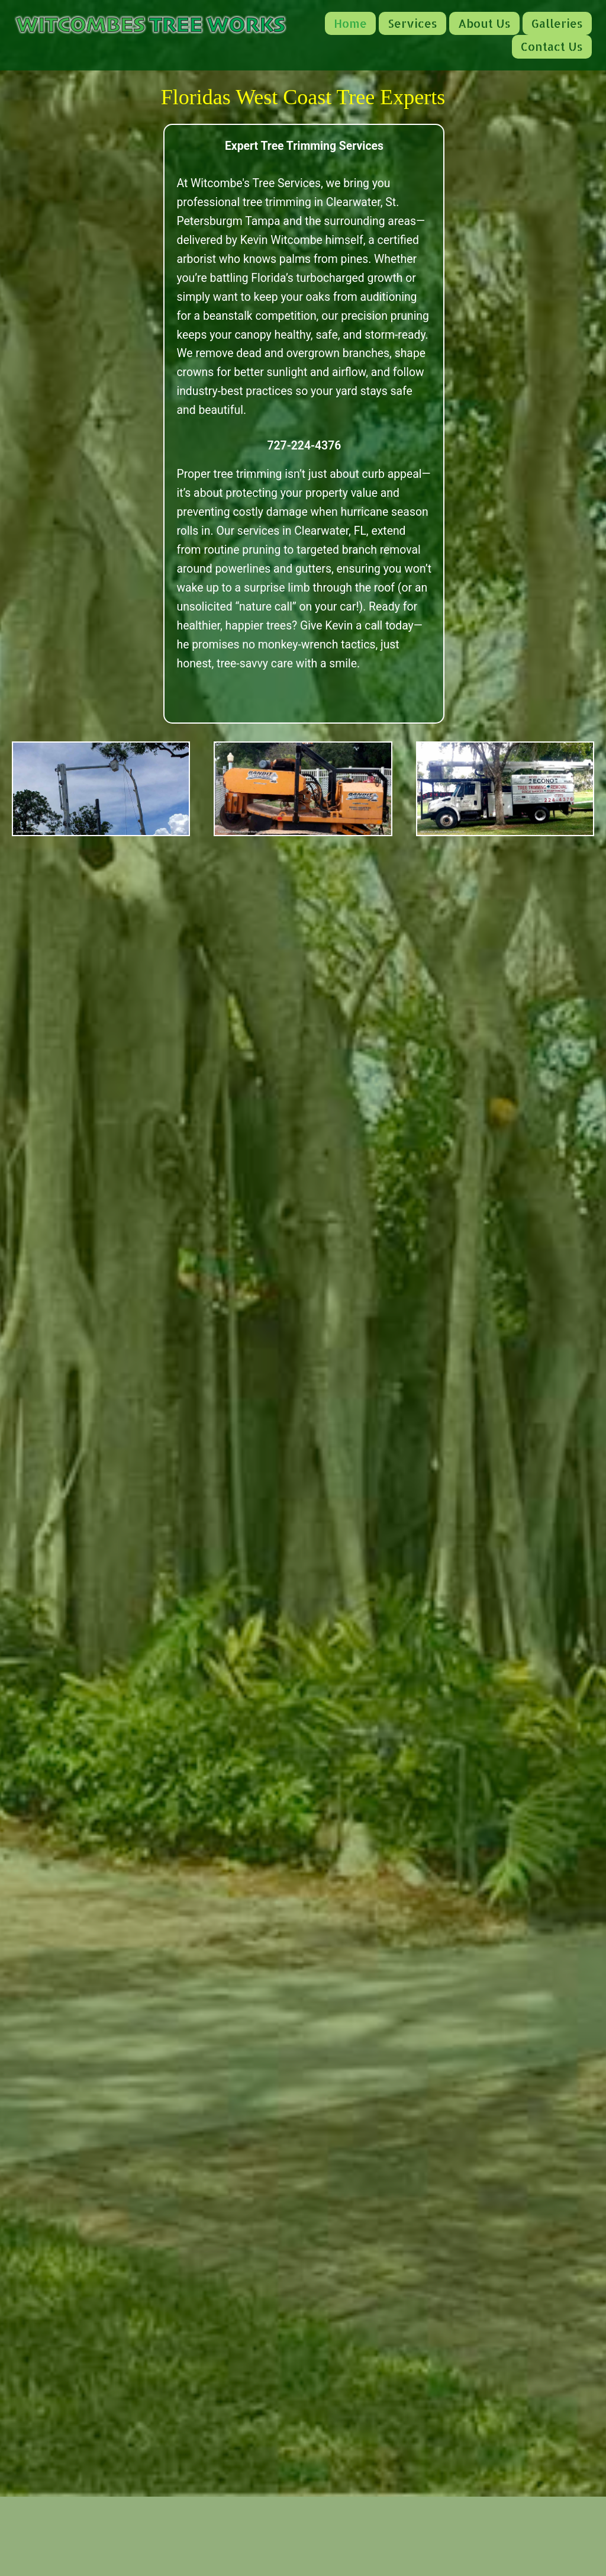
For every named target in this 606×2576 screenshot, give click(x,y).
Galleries (557, 23)
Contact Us (552, 46)
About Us (484, 23)
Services (412, 23)
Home (350, 23)
